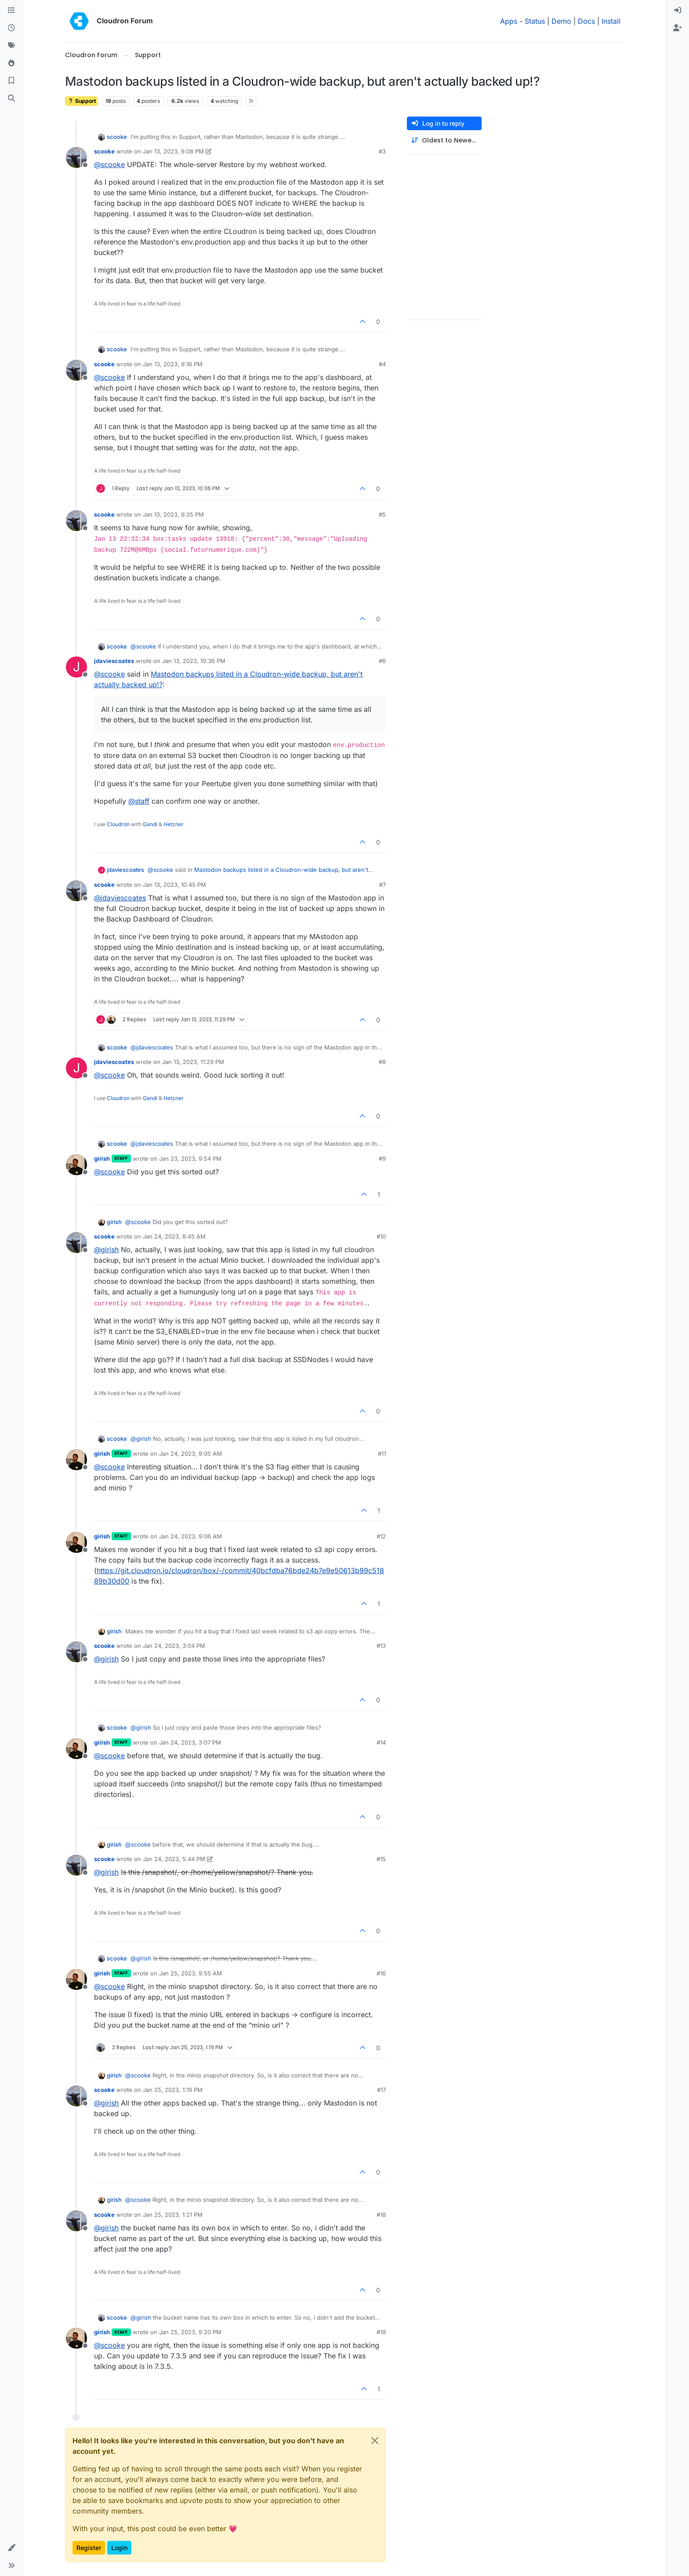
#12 (381, 1536)
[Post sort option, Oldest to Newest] (444, 140)
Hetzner (173, 824)
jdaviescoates (114, 660)
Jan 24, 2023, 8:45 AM (174, 1236)
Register (88, 2547)
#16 (381, 1973)
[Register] (677, 28)
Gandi (150, 824)
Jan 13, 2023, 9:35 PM (173, 514)
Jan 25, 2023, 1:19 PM (173, 2089)
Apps (508, 21)
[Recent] (11, 28)
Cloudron (118, 824)
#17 (381, 2089)
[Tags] (11, 46)
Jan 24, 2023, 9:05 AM (190, 1453)
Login (119, 2547)
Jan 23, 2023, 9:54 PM (190, 1158)
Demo (561, 21)
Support (81, 101)
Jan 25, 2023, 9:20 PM (190, 2332)
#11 (382, 1453)
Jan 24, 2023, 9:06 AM (190, 1536)
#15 (381, 1858)
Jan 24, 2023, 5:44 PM (174, 1858)
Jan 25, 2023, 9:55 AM (190, 1973)
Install (611, 21)
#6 (382, 660)
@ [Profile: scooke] (109, 164)
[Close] (374, 2440)
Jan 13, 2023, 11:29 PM (193, 1061)
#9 (382, 1158)
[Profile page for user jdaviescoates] (76, 667)
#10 (381, 1236)
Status (535, 21)
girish (102, 1158)
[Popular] (11, 63)
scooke (117, 136)
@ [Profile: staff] (138, 801)
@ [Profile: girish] (106, 1249)
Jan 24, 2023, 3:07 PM (190, 1742)
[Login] (677, 11)
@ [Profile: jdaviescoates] (120, 897)
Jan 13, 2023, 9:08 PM (173, 151)
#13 (381, 1645)
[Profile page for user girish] (76, 1164)
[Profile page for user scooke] (76, 157)
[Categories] (11, 11)
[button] (11, 2548)
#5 (382, 514)
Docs (586, 21)
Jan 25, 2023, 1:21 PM (173, 2214)
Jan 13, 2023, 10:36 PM (193, 660)
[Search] (11, 98)
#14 (381, 1742)
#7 (382, 884)
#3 (382, 151)
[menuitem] (677, 11)
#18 (381, 2214)
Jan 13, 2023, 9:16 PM (173, 364)
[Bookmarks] (11, 81)
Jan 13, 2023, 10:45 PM (174, 884)
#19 (381, 2332)
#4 (382, 364)
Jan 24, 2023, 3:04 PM (174, 1645)
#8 (382, 1061)
